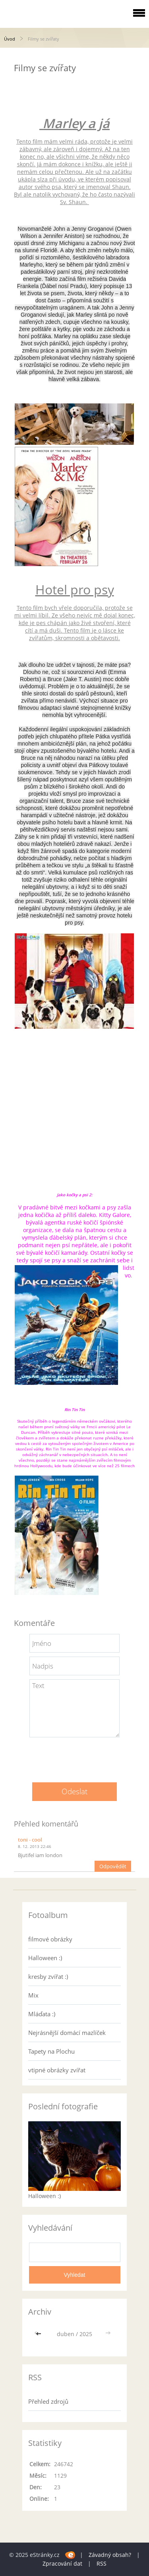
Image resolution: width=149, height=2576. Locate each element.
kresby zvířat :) (48, 1976)
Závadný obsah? (110, 2554)
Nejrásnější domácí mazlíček (67, 2033)
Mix (33, 1995)
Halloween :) (45, 1958)
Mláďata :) (41, 2014)
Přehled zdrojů (48, 2401)
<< (39, 2334)
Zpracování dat (62, 2563)
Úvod (9, 39)
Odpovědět (112, 1866)
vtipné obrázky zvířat (56, 2070)
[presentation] (74, 1756)
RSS (101, 2563)
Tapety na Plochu (51, 2051)
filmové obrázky (50, 1939)
